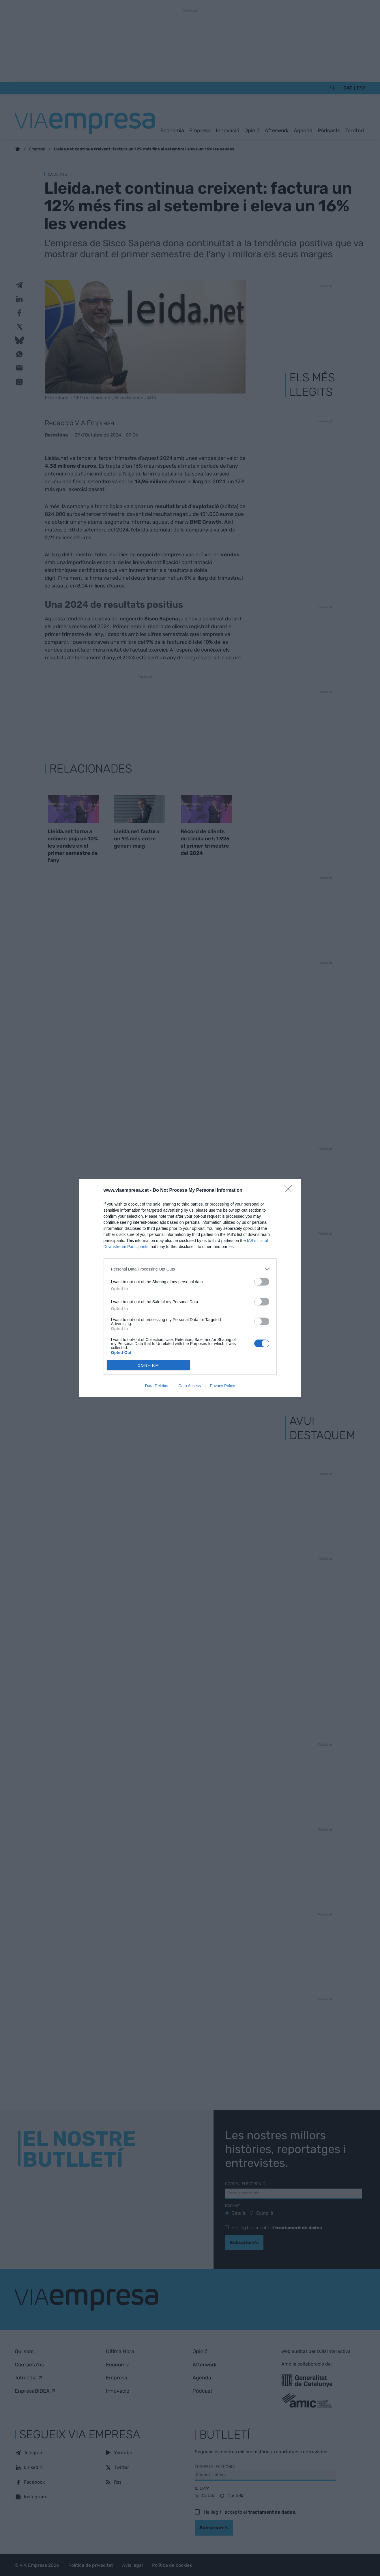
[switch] (261, 1282)
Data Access (189, 1385)
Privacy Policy (222, 1385)
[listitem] (190, 1269)
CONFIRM (148, 1365)
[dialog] (190, 1288)
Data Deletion (157, 1385)
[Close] (289, 1190)
